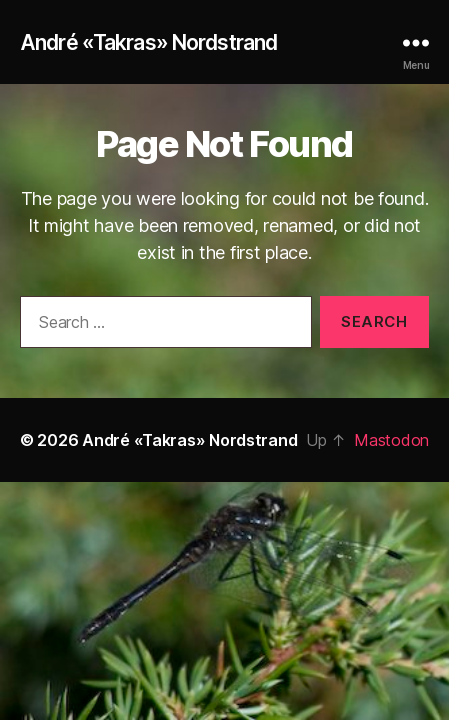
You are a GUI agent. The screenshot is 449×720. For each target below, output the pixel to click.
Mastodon (391, 440)
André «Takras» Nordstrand (148, 42)
